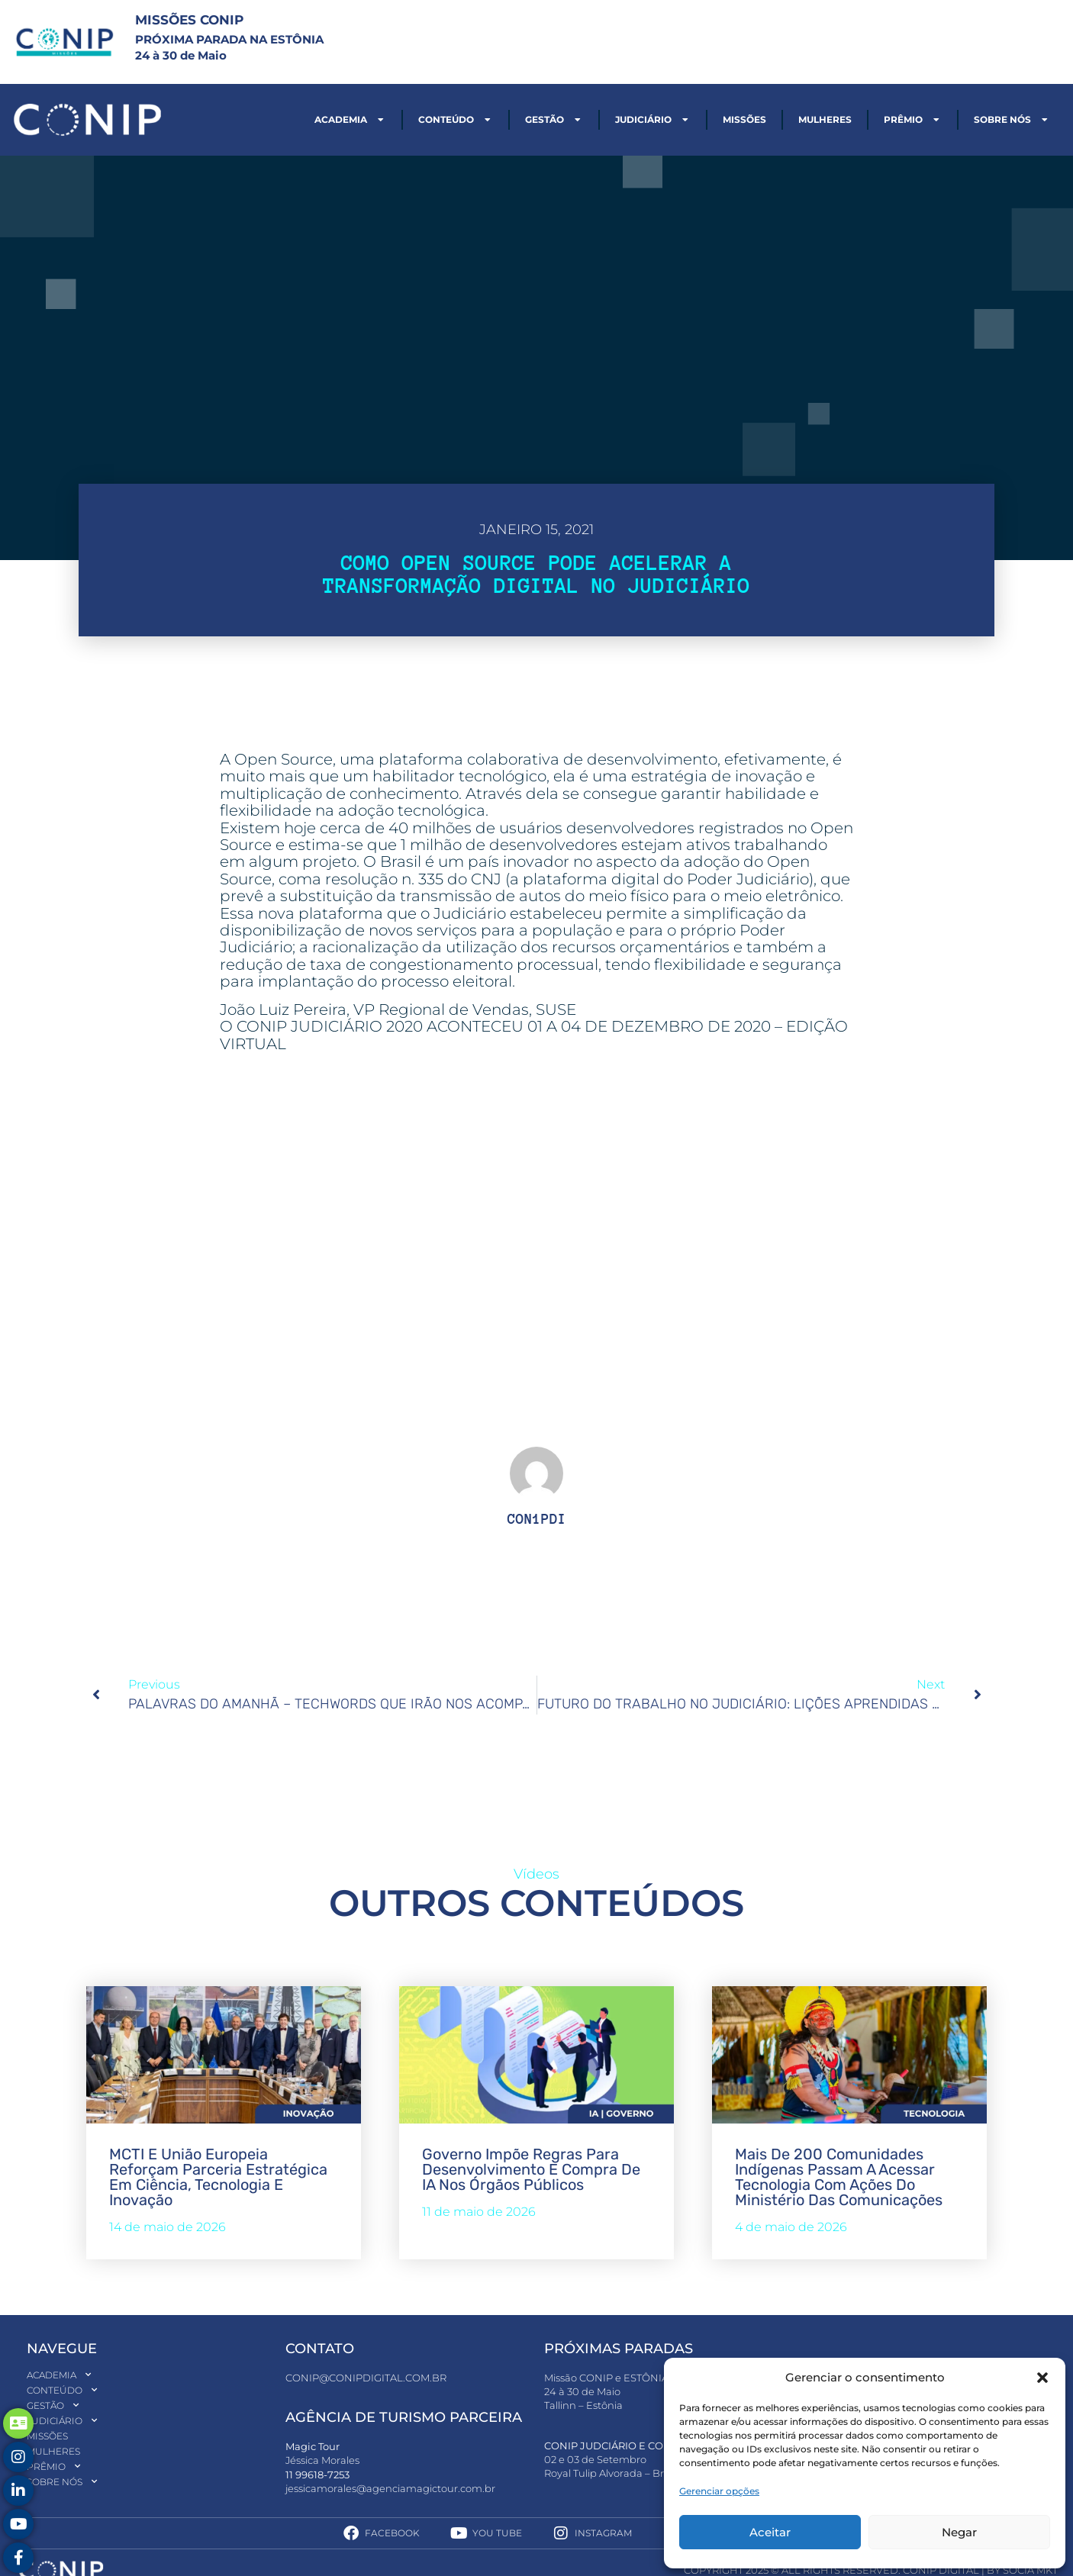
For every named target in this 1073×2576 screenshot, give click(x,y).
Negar (959, 2532)
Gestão (554, 120)
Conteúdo (455, 120)
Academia (350, 120)
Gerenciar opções (719, 2491)
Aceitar (770, 2532)
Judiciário (653, 120)
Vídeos (536, 1874)
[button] (1042, 2377)
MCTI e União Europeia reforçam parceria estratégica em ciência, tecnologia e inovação (218, 2177)
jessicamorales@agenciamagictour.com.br (390, 2488)
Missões (744, 119)
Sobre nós (1012, 120)
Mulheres (825, 119)
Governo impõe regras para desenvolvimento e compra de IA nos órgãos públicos (531, 2169)
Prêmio (913, 120)
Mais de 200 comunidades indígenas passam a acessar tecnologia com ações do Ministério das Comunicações (838, 2177)
